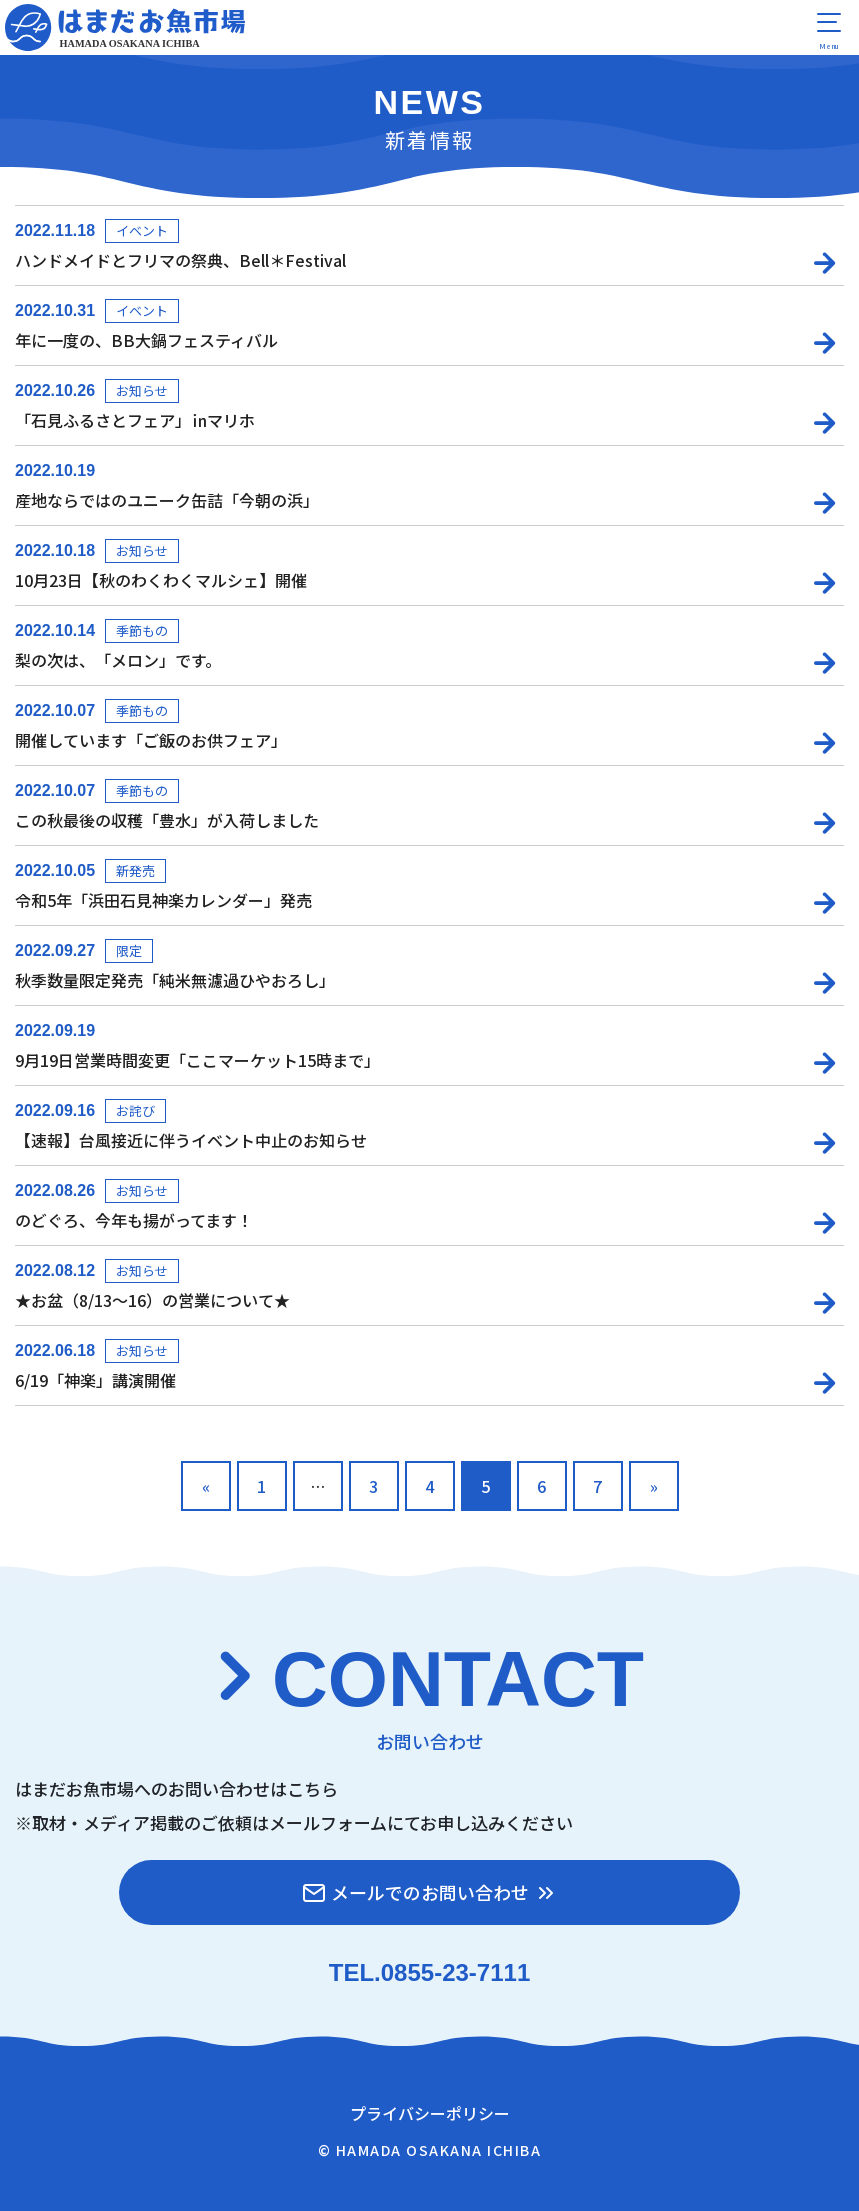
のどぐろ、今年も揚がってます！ (134, 1220)
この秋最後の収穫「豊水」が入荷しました (167, 820)
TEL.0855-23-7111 (429, 1972)
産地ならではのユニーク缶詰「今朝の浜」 (167, 500)
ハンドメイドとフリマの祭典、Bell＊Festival (180, 260)
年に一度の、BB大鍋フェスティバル (146, 340)
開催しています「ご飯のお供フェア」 (151, 740)
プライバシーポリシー (430, 2113)
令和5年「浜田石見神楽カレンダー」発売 (163, 900)
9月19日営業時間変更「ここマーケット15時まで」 (197, 1060)
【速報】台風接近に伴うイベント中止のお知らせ (191, 1140)
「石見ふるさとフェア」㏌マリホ (135, 420)
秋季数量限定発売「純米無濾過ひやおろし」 (175, 980)
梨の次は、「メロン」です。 (118, 660)
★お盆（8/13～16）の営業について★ (152, 1300)
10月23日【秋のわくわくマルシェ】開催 (161, 580)
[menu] (829, 30)
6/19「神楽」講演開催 (95, 1380)
